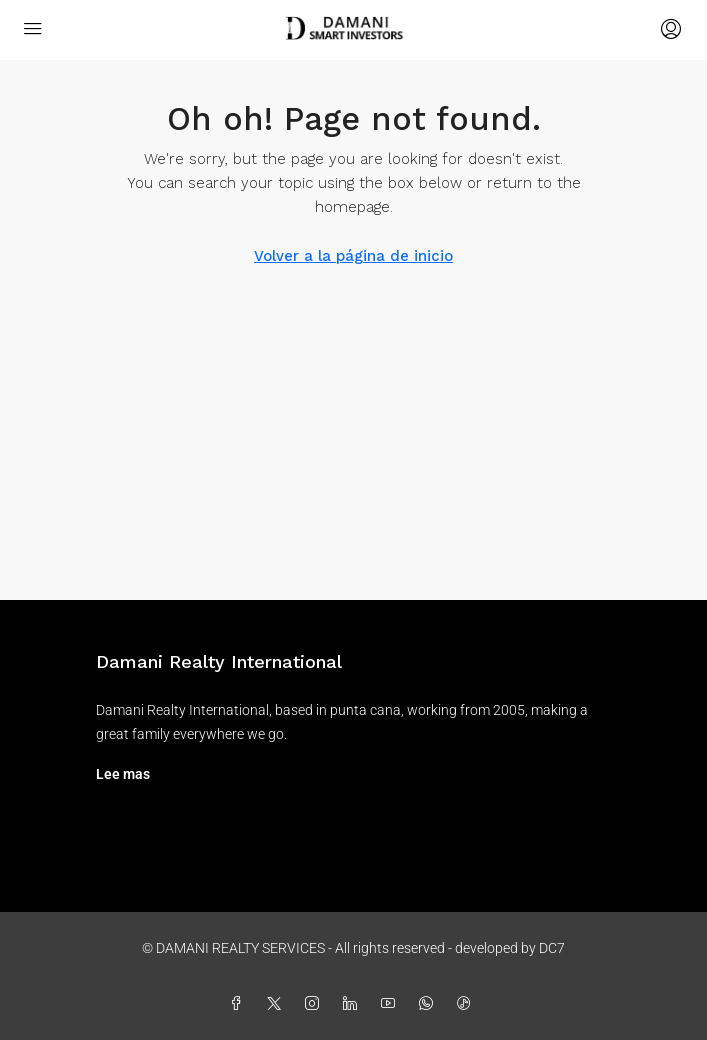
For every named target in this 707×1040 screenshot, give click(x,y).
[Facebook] (240, 1004)
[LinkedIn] (354, 1004)
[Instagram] (316, 1004)
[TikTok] (468, 1004)
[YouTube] (392, 1004)
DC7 (552, 948)
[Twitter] (278, 1004)
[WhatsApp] (430, 1004)
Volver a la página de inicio (353, 256)
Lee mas (123, 774)
